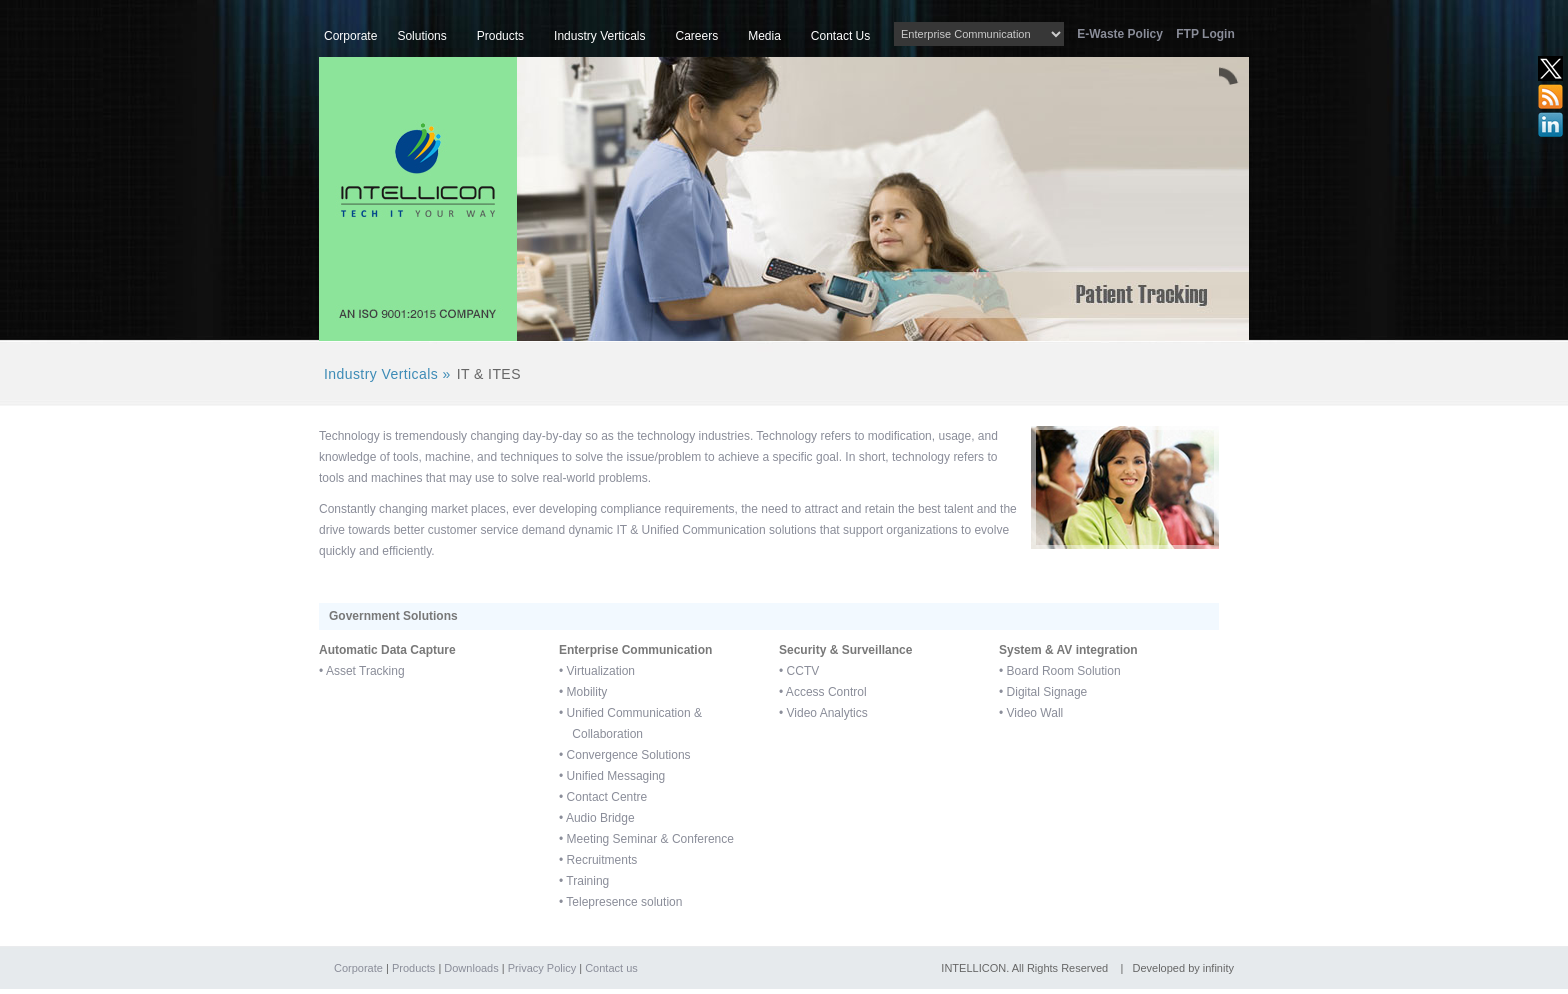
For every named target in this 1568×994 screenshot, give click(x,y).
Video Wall (1035, 713)
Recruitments (602, 860)
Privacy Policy (542, 968)
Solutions (421, 36)
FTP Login (1205, 34)
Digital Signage (1047, 692)
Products (500, 36)
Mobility (587, 692)
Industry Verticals (599, 36)
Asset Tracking (365, 671)
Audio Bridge (600, 818)
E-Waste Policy (1125, 34)
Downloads (471, 968)
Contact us (611, 968)
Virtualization (601, 671)
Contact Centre (607, 797)
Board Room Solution (1064, 671)
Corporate (350, 36)
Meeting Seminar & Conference (650, 839)
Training (587, 881)
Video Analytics (827, 713)
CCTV (803, 671)
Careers (696, 36)
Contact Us (840, 36)
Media (764, 36)
